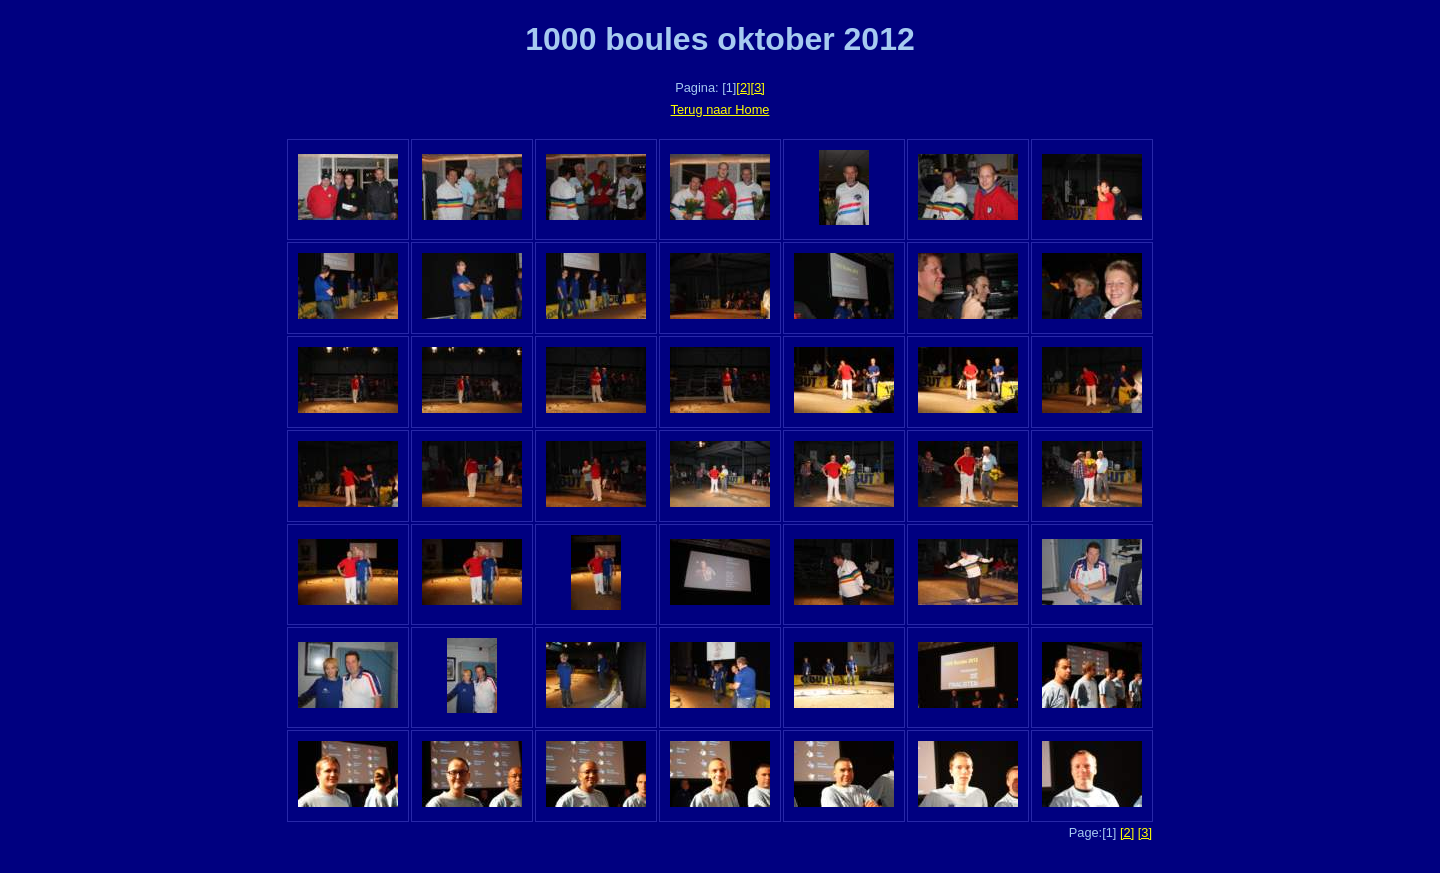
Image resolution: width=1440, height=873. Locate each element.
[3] (758, 87)
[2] (743, 87)
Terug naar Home (720, 109)
